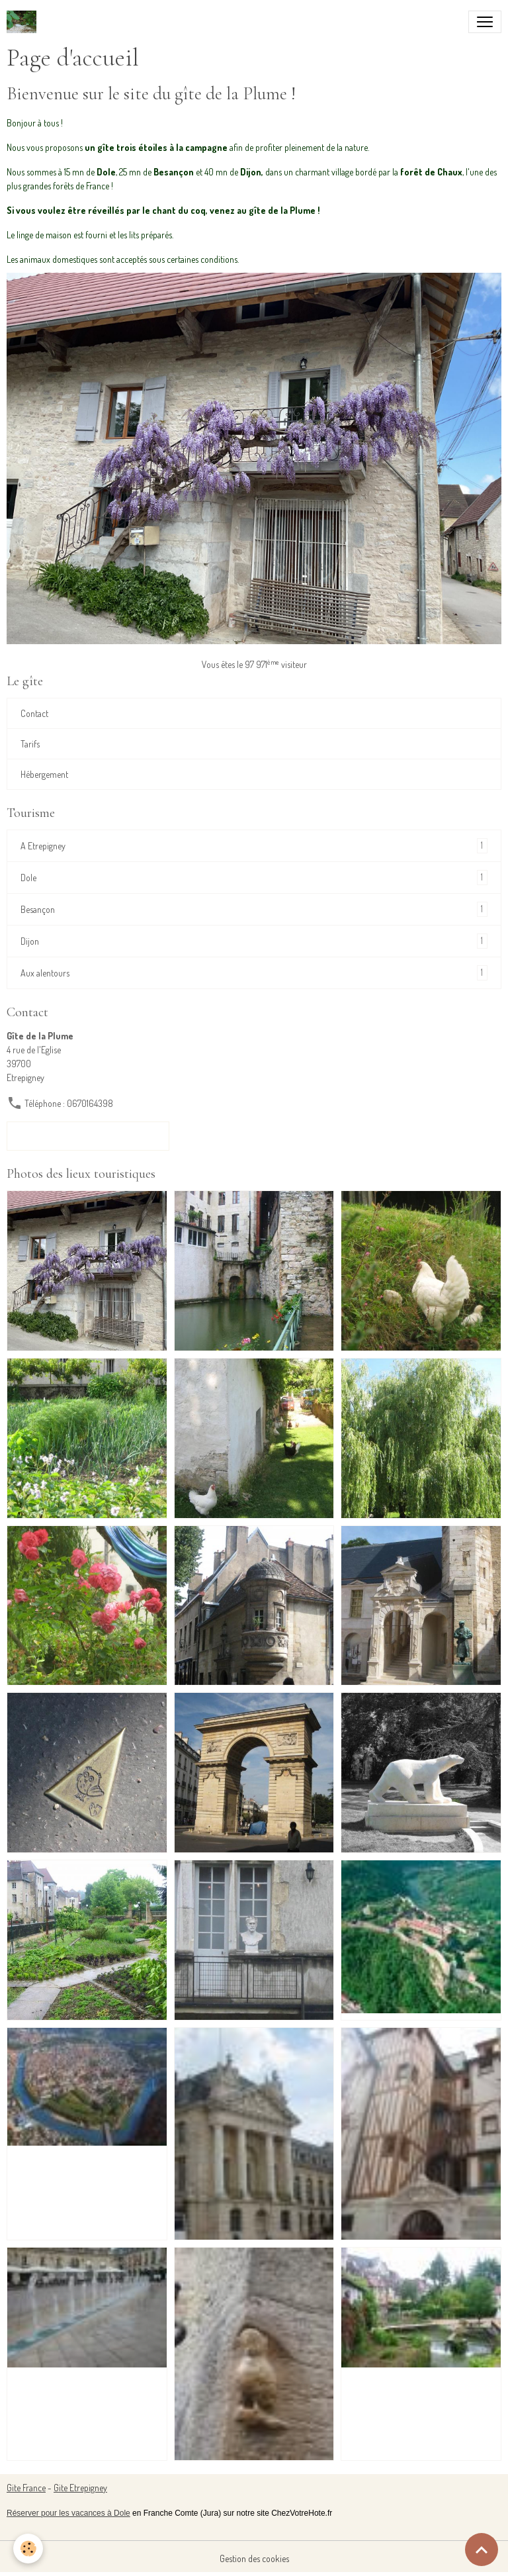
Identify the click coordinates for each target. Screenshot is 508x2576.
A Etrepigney (254, 845)
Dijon (254, 941)
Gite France (26, 2487)
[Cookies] (28, 2548)
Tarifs (30, 743)
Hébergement (44, 774)
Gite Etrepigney (80, 2487)
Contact (34, 713)
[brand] (24, 22)
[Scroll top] (481, 2549)
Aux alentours (254, 972)
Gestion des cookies (254, 2558)
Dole (254, 877)
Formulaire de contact (88, 1136)
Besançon (254, 909)
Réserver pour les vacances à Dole (68, 2513)
